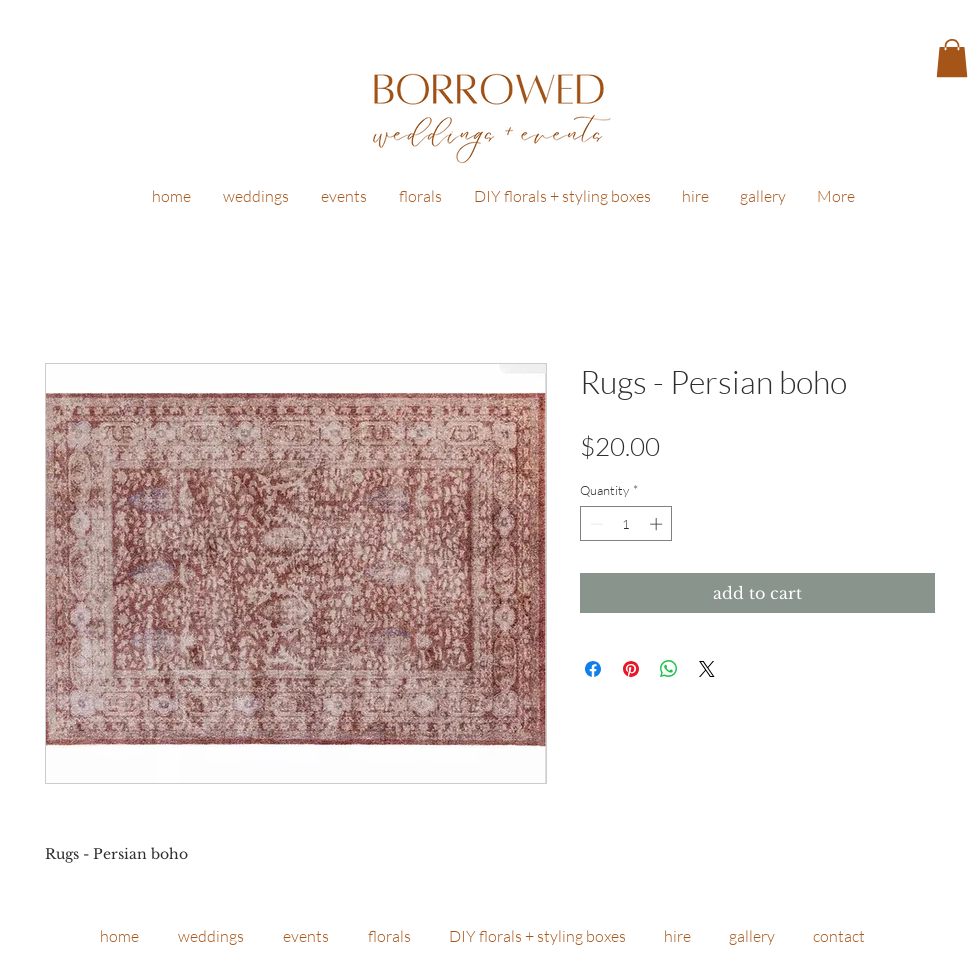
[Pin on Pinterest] (631, 669)
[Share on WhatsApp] (669, 669)
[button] (952, 58)
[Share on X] (707, 669)
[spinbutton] (626, 524)
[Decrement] (595, 524)
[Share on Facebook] (593, 669)
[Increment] (658, 524)
